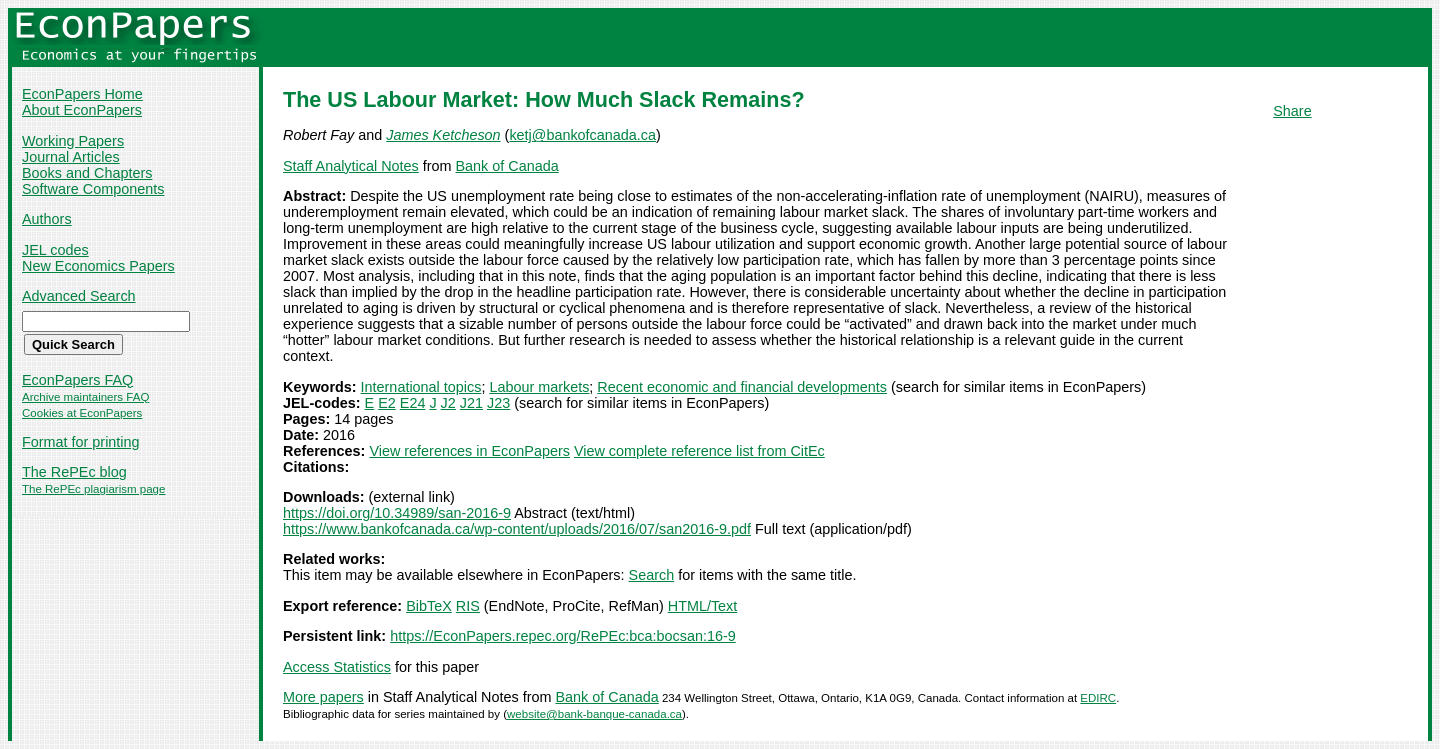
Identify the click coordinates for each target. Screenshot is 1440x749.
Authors (47, 219)
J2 (448, 403)
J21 (471, 403)
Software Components (93, 189)
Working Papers (73, 141)
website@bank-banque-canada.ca (594, 714)
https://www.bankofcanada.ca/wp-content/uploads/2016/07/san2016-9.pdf (517, 529)
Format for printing (81, 442)
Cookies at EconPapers (82, 413)
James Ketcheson (443, 135)
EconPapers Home (82, 94)
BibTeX (429, 606)
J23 (498, 403)
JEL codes (55, 250)
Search (652, 575)
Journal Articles (71, 157)
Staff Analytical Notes (351, 166)
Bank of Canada (507, 166)
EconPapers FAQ (77, 380)
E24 (413, 403)
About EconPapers (82, 110)
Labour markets (539, 387)
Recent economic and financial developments (742, 387)
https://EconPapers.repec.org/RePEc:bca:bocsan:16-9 (563, 636)
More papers (323, 697)
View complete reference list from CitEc (699, 451)
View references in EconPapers (469, 451)
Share (1292, 111)
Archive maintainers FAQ (85, 397)
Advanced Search (79, 296)
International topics (421, 387)
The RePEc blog (74, 472)
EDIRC (1098, 698)
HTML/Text (703, 606)
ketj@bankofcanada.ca (582, 135)
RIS (468, 606)
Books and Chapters (87, 173)
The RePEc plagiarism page (93, 489)
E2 (387, 403)
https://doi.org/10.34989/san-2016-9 (397, 513)
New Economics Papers (98, 266)
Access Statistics (337, 667)
